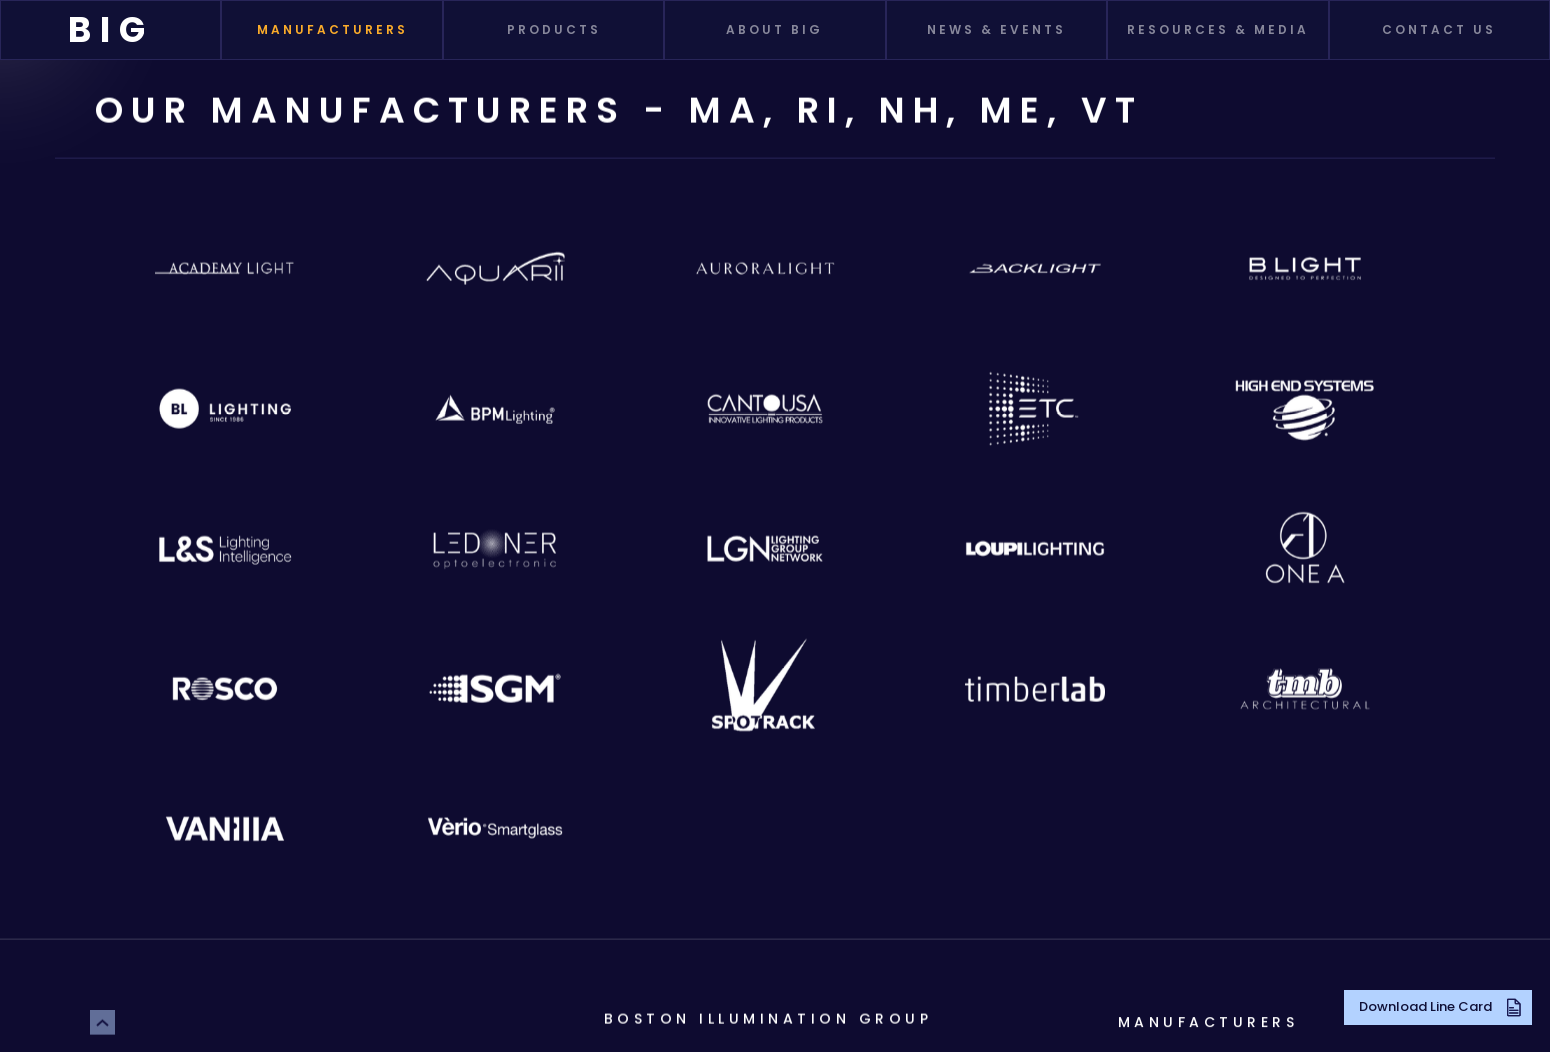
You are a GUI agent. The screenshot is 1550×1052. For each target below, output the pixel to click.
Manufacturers (1208, 1022)
